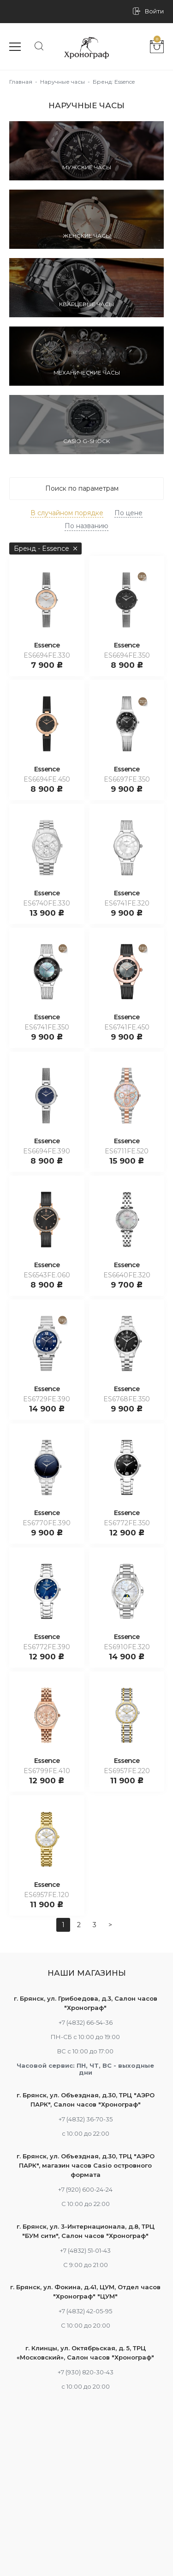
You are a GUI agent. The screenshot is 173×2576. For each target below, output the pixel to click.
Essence (47, 645)
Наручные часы (62, 81)
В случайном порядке (66, 513)
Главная (20, 81)
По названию (86, 526)
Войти (154, 11)
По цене (128, 513)
